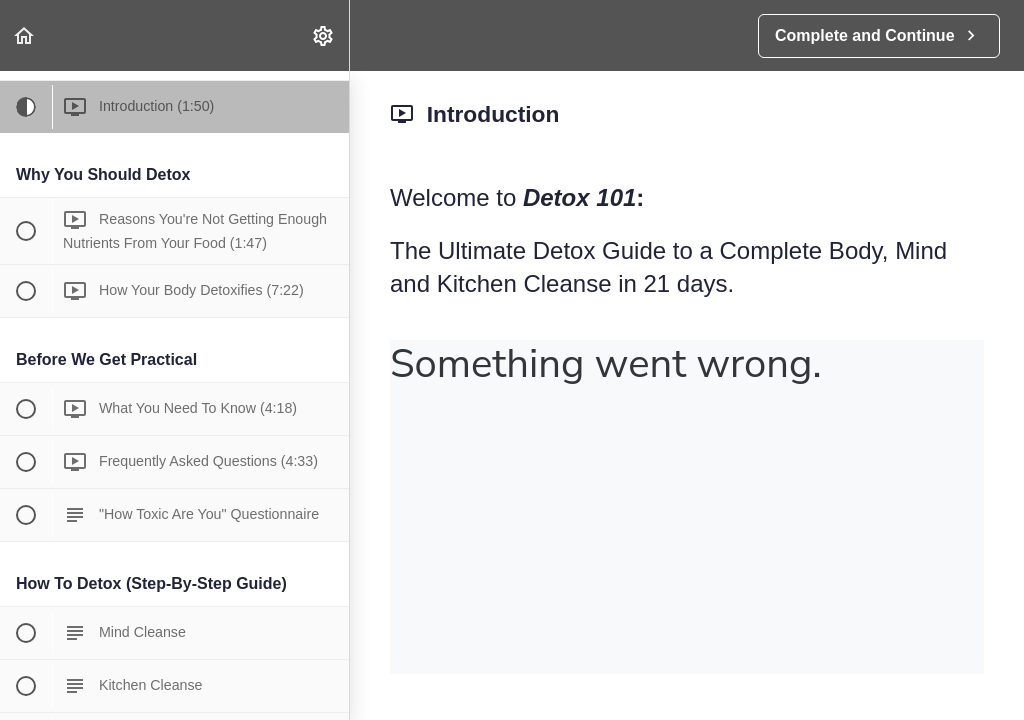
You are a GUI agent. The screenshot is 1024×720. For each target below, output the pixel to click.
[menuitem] (324, 35)
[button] (25, 35)
